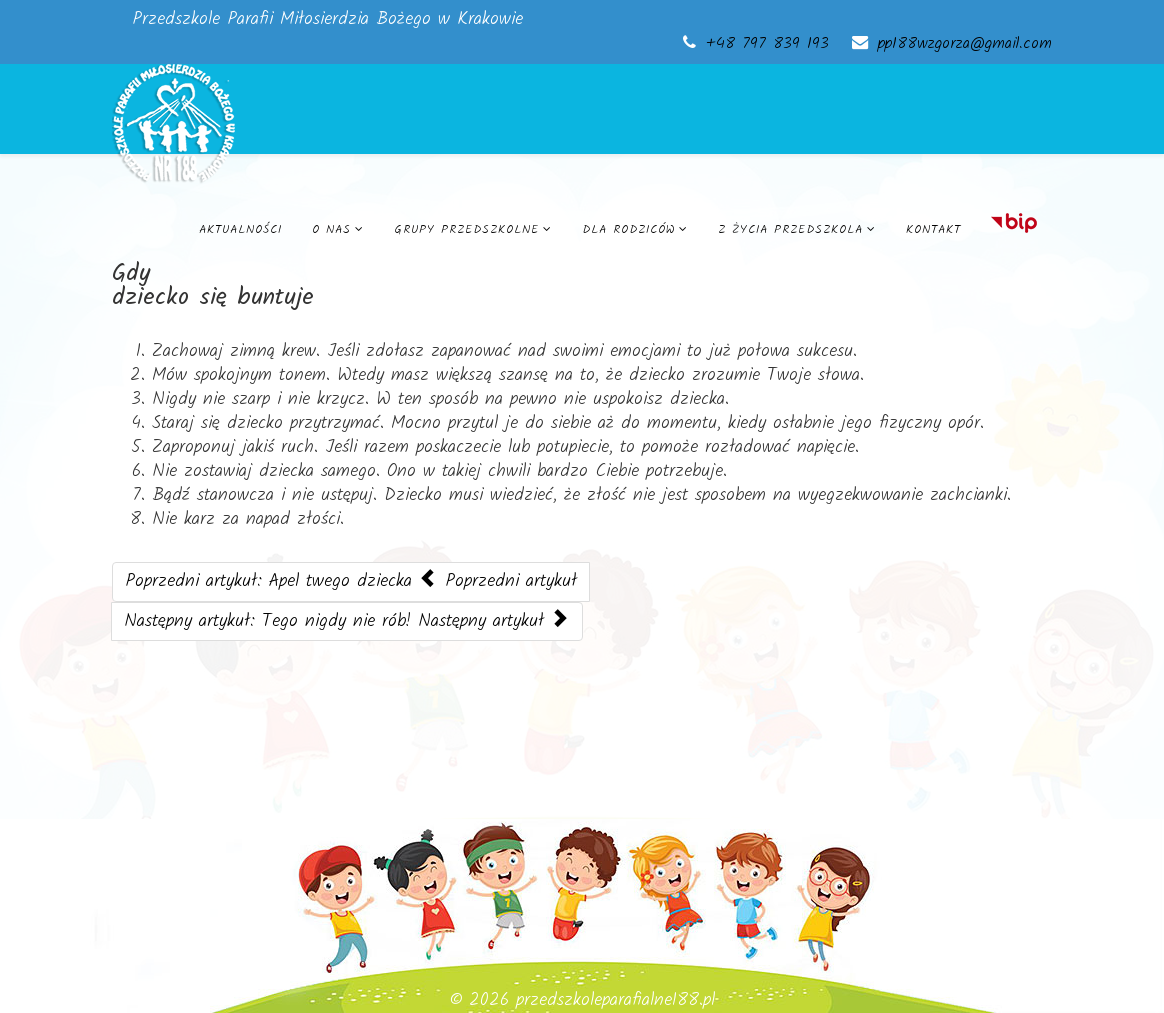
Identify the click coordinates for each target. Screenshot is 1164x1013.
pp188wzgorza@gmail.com (965, 44)
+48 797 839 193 (767, 44)
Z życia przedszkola (790, 229)
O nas (331, 229)
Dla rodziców (628, 229)
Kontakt (933, 229)
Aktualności (240, 229)
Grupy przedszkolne (466, 229)
